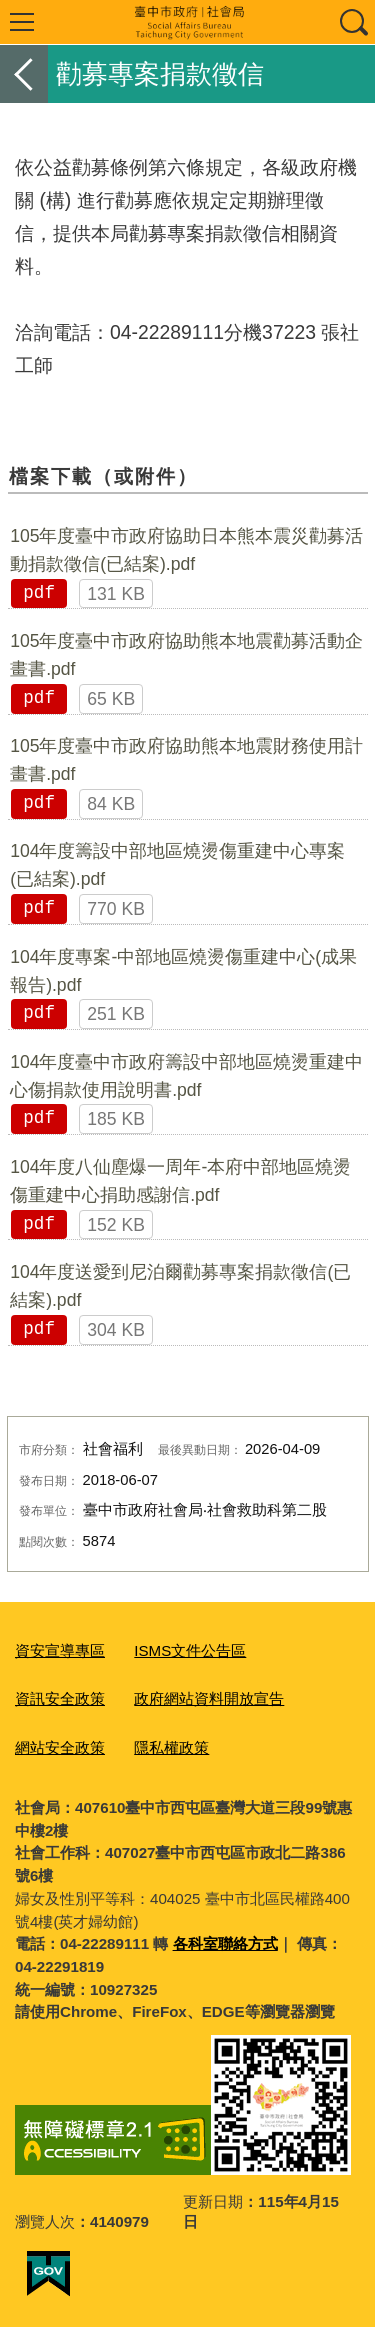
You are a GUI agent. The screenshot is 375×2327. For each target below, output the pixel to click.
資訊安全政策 (60, 1698)
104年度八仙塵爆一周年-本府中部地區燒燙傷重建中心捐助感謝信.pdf (180, 1181)
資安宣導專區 (60, 1650)
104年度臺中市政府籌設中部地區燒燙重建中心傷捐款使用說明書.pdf (186, 1076)
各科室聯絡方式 (225, 1943)
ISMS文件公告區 (190, 1650)
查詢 (353, 22)
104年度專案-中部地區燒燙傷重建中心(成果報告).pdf (183, 971)
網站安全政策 (60, 1747)
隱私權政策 (171, 1747)
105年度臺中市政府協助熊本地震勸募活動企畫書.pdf (186, 655)
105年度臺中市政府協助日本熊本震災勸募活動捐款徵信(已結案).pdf (186, 550)
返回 (24, 74)
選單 (22, 22)
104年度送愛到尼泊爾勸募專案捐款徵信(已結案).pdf (180, 1286)
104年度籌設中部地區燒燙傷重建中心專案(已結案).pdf (177, 865)
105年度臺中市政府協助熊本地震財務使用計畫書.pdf (186, 760)
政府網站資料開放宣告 (209, 1698)
